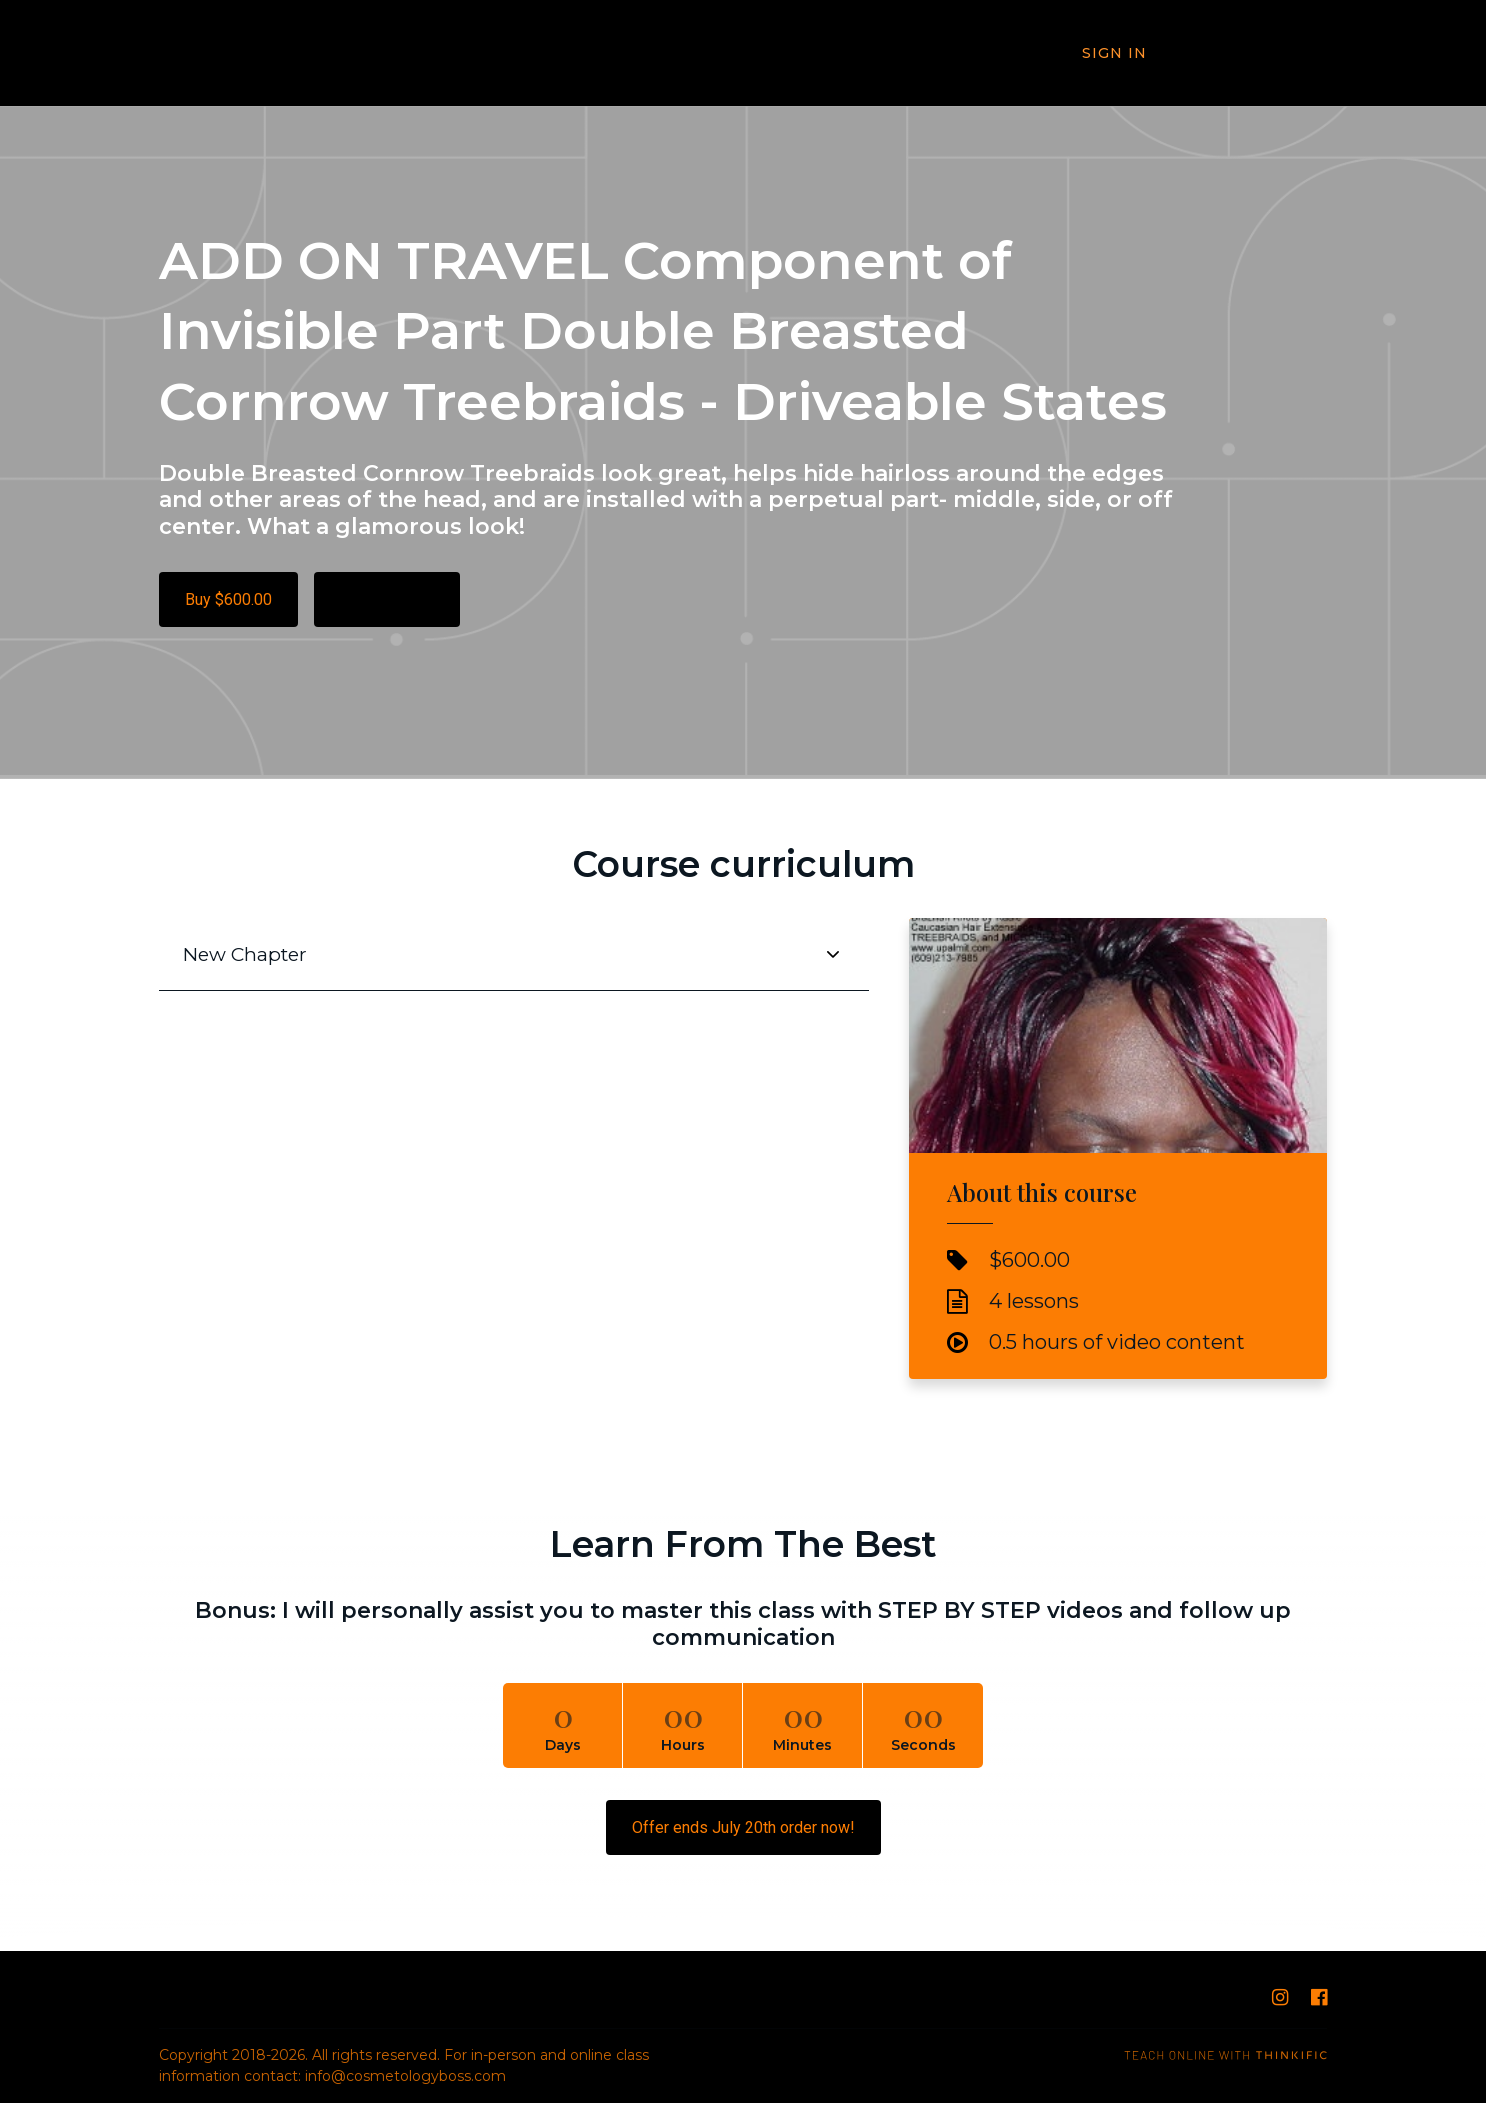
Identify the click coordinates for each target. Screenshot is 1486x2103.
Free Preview (387, 599)
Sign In (1116, 54)
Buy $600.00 (228, 599)
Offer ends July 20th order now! (743, 1827)
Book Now (1256, 53)
